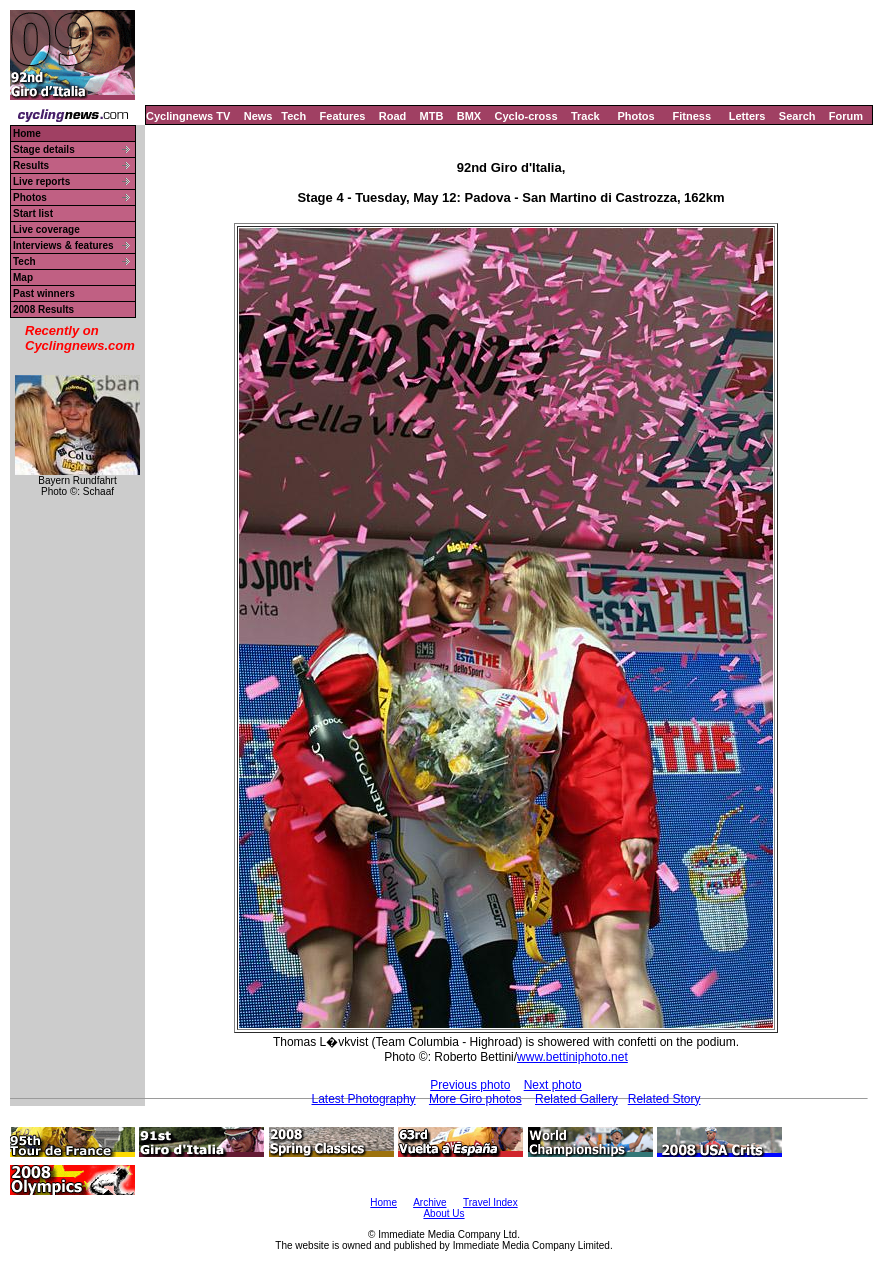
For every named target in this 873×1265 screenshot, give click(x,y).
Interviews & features (63, 245)
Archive (429, 1202)
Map (23, 277)
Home (27, 133)
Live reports (41, 181)
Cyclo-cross (526, 116)
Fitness (691, 116)
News (258, 116)
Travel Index (490, 1202)
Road (393, 116)
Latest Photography (364, 1099)
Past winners (44, 293)
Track (585, 116)
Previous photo (470, 1085)
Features (343, 116)
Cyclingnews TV (188, 116)
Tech (293, 116)
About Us (443, 1213)
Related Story (664, 1099)
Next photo (553, 1085)
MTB (432, 116)
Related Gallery (576, 1099)
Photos (635, 116)
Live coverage (46, 229)
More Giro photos (475, 1099)
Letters (747, 116)
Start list (33, 213)
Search (797, 116)
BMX (469, 116)
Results (31, 165)
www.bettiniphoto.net (572, 1057)
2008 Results (43, 309)
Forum (846, 116)
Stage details (44, 149)
